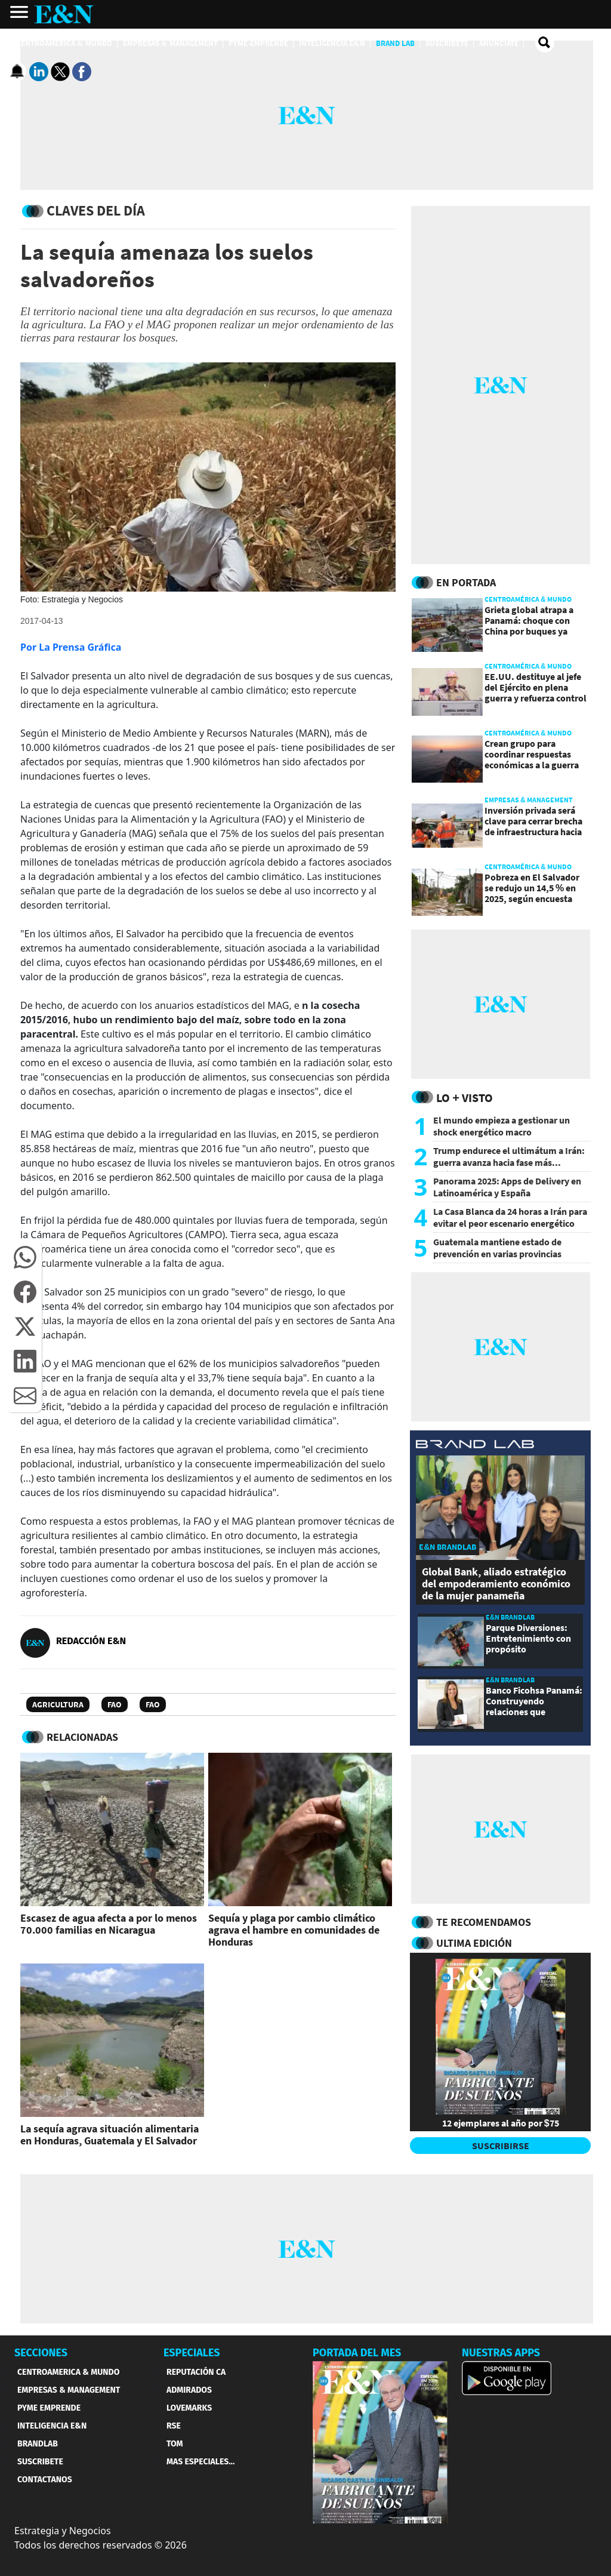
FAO (114, 1704)
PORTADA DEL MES (357, 2352)
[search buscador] (544, 43)
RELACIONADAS (82, 1737)
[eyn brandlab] (475, 1445)
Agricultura (58, 1704)
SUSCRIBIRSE (500, 2146)
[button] (25, 1257)
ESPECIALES (191, 2352)
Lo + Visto (464, 1097)
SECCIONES (40, 2352)
